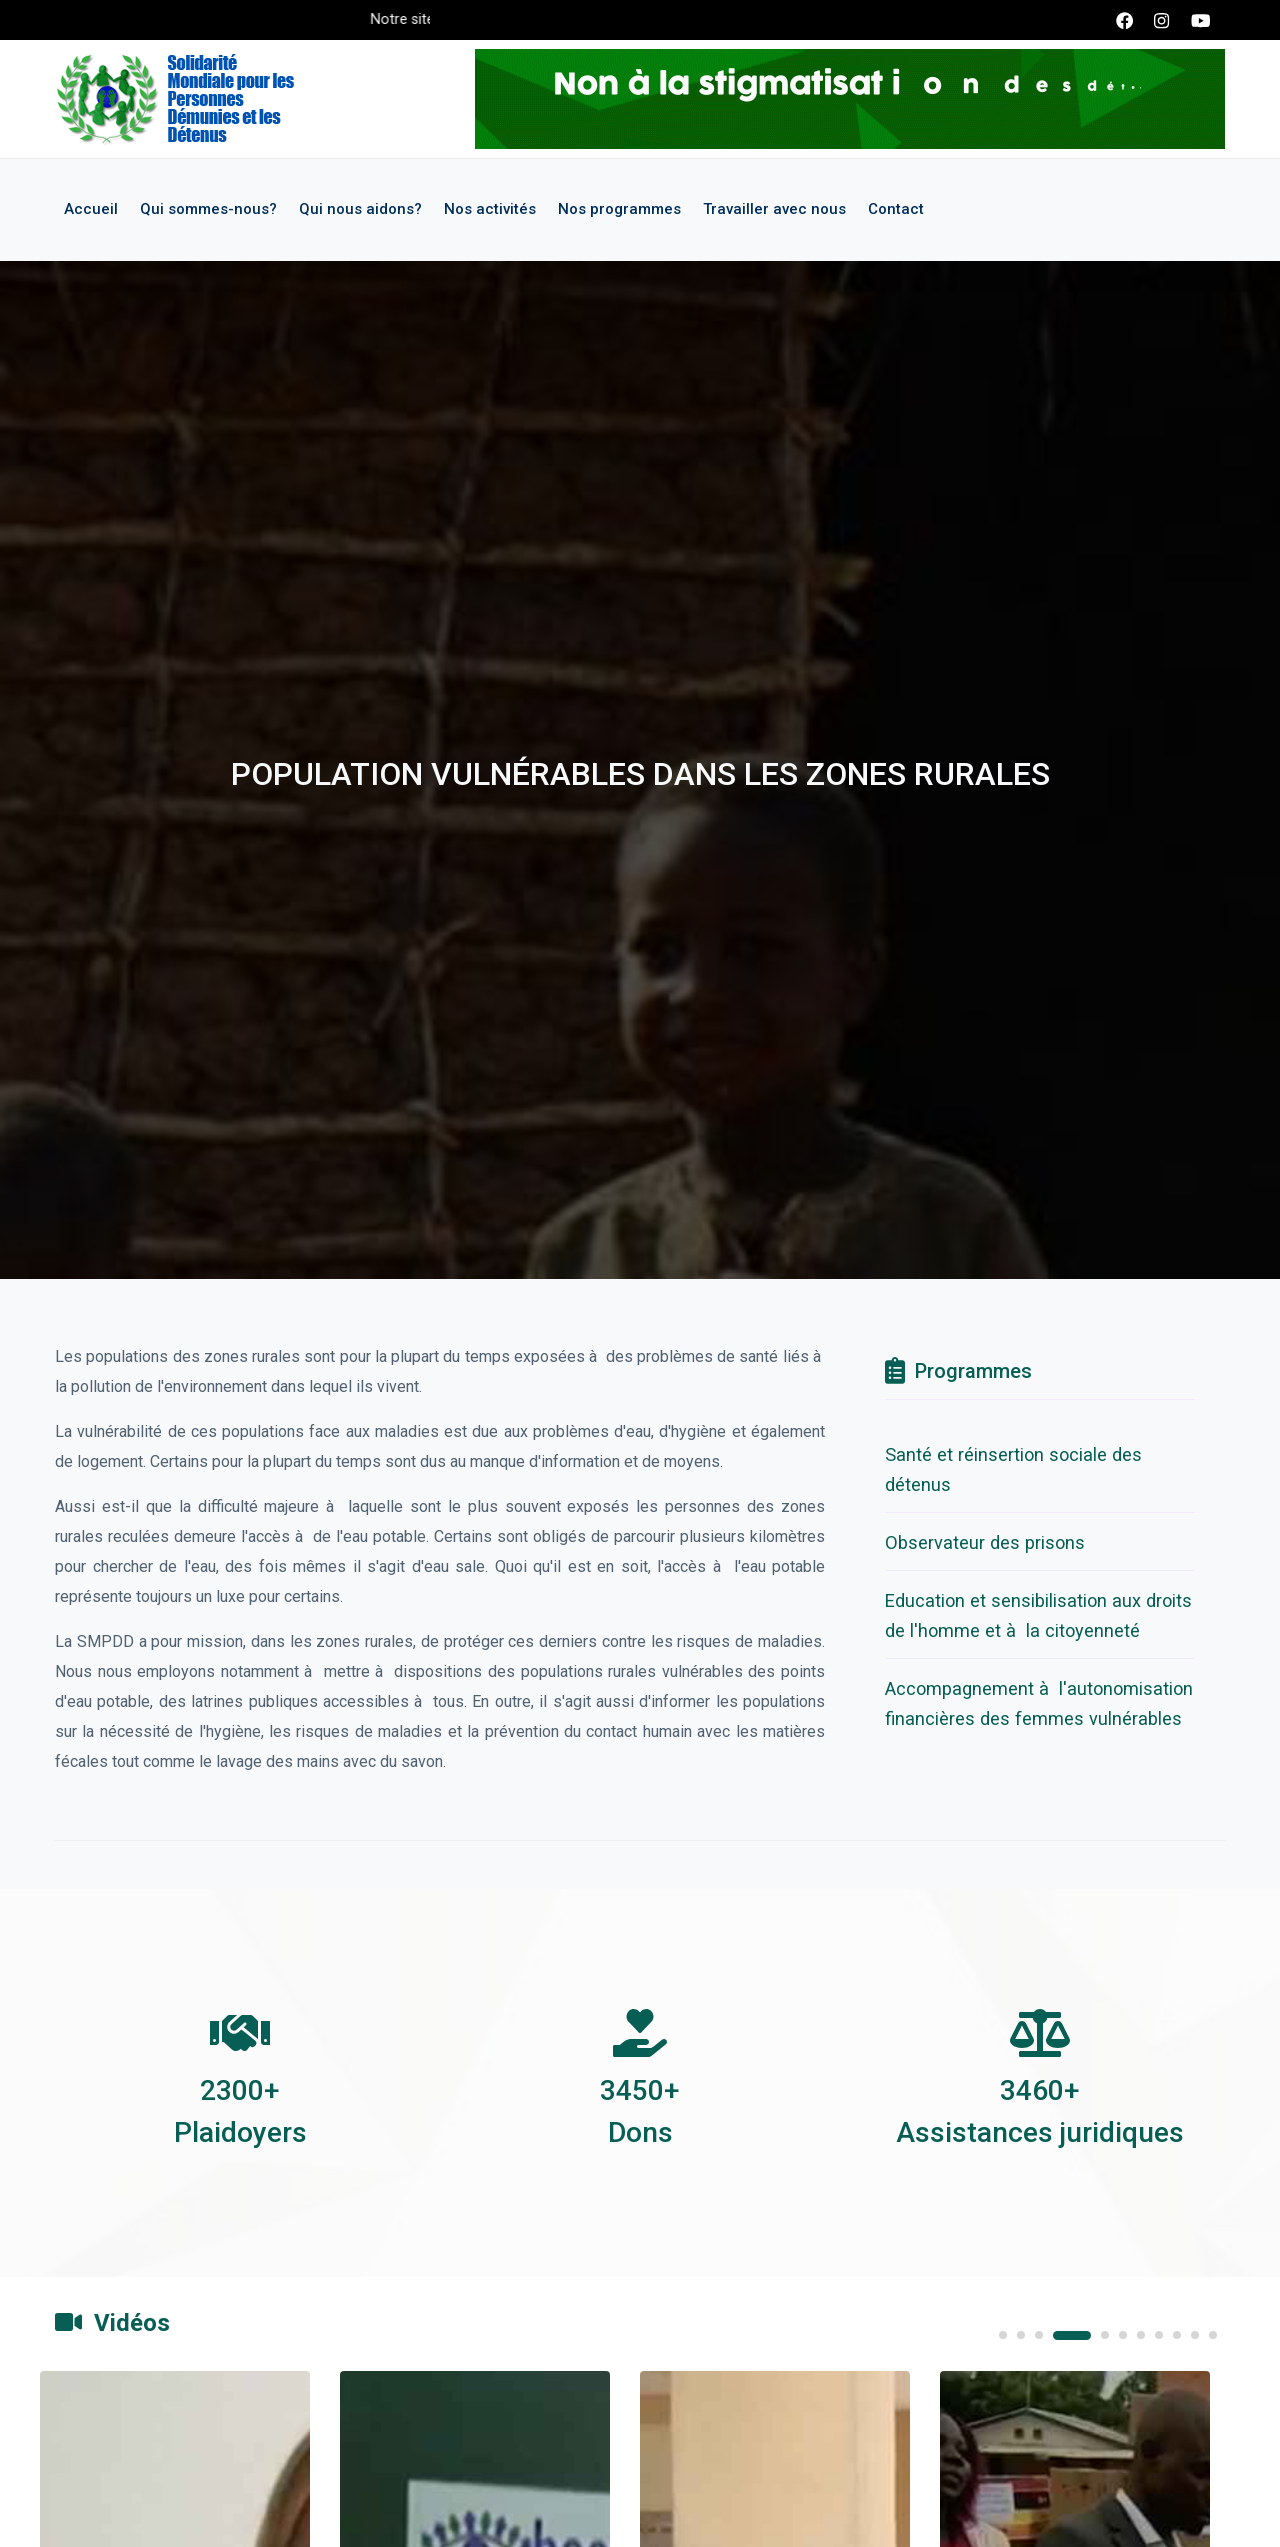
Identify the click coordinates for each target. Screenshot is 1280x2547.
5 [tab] (1105, 2335)
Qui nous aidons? (360, 209)
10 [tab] (1195, 2335)
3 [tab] (1039, 2335)
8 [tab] (1159, 2335)
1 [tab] (1003, 2335)
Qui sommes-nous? (208, 209)
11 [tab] (1213, 2335)
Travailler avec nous (774, 209)
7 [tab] (1141, 2335)
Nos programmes (619, 209)
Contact (896, 209)
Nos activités (490, 209)
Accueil (91, 209)
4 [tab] (1072, 2335)
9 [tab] (1177, 2335)
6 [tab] (1123, 2335)
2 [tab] (1021, 2335)
